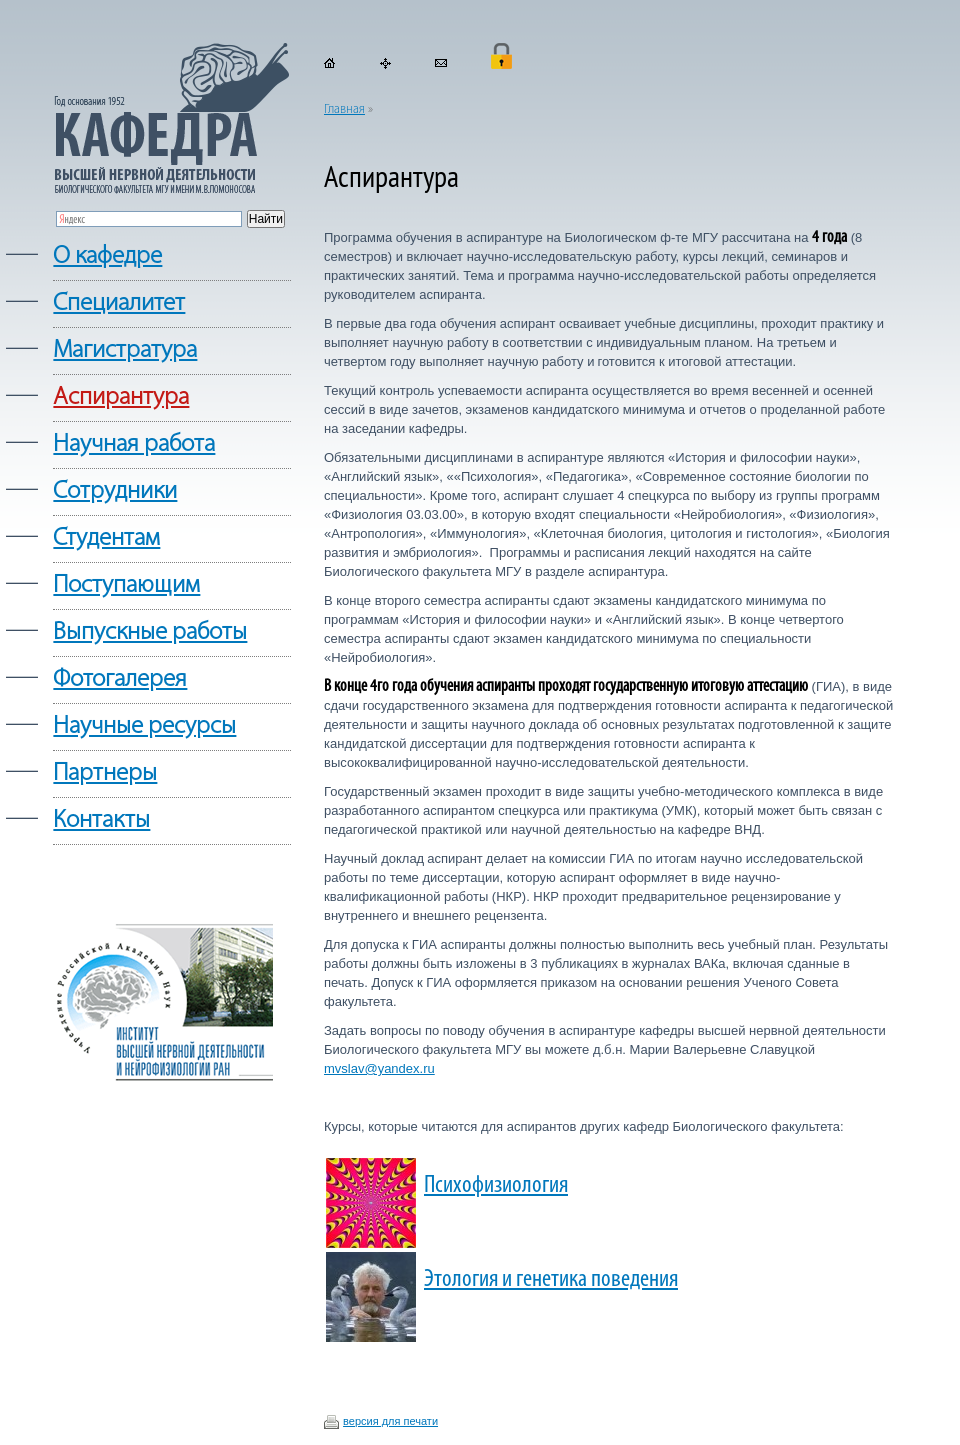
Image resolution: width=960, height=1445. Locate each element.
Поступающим (126, 585)
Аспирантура (121, 397)
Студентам (106, 538)
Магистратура (125, 350)
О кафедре (107, 256)
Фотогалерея (120, 679)
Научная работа (134, 444)
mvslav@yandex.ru (379, 1068)
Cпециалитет (119, 303)
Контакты (101, 820)
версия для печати (390, 1421)
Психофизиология (496, 1185)
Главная (344, 109)
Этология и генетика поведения (551, 1279)
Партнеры (105, 773)
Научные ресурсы (144, 726)
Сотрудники (115, 491)
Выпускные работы (150, 632)
